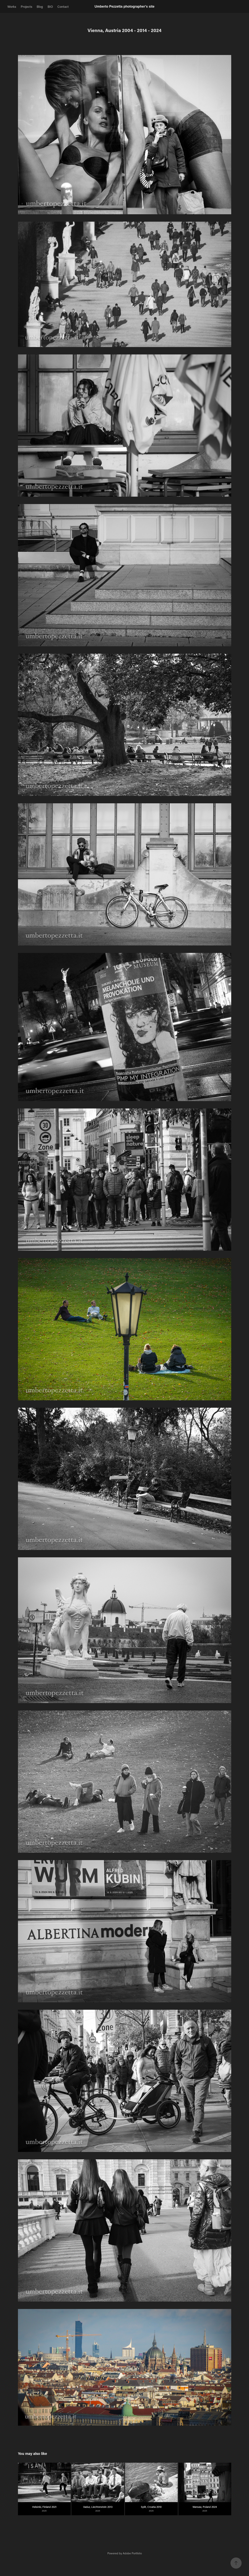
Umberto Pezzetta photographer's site (124, 6)
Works (11, 6)
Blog (40, 6)
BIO (50, 6)
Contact (63, 6)
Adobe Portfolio (132, 2553)
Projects (26, 6)
